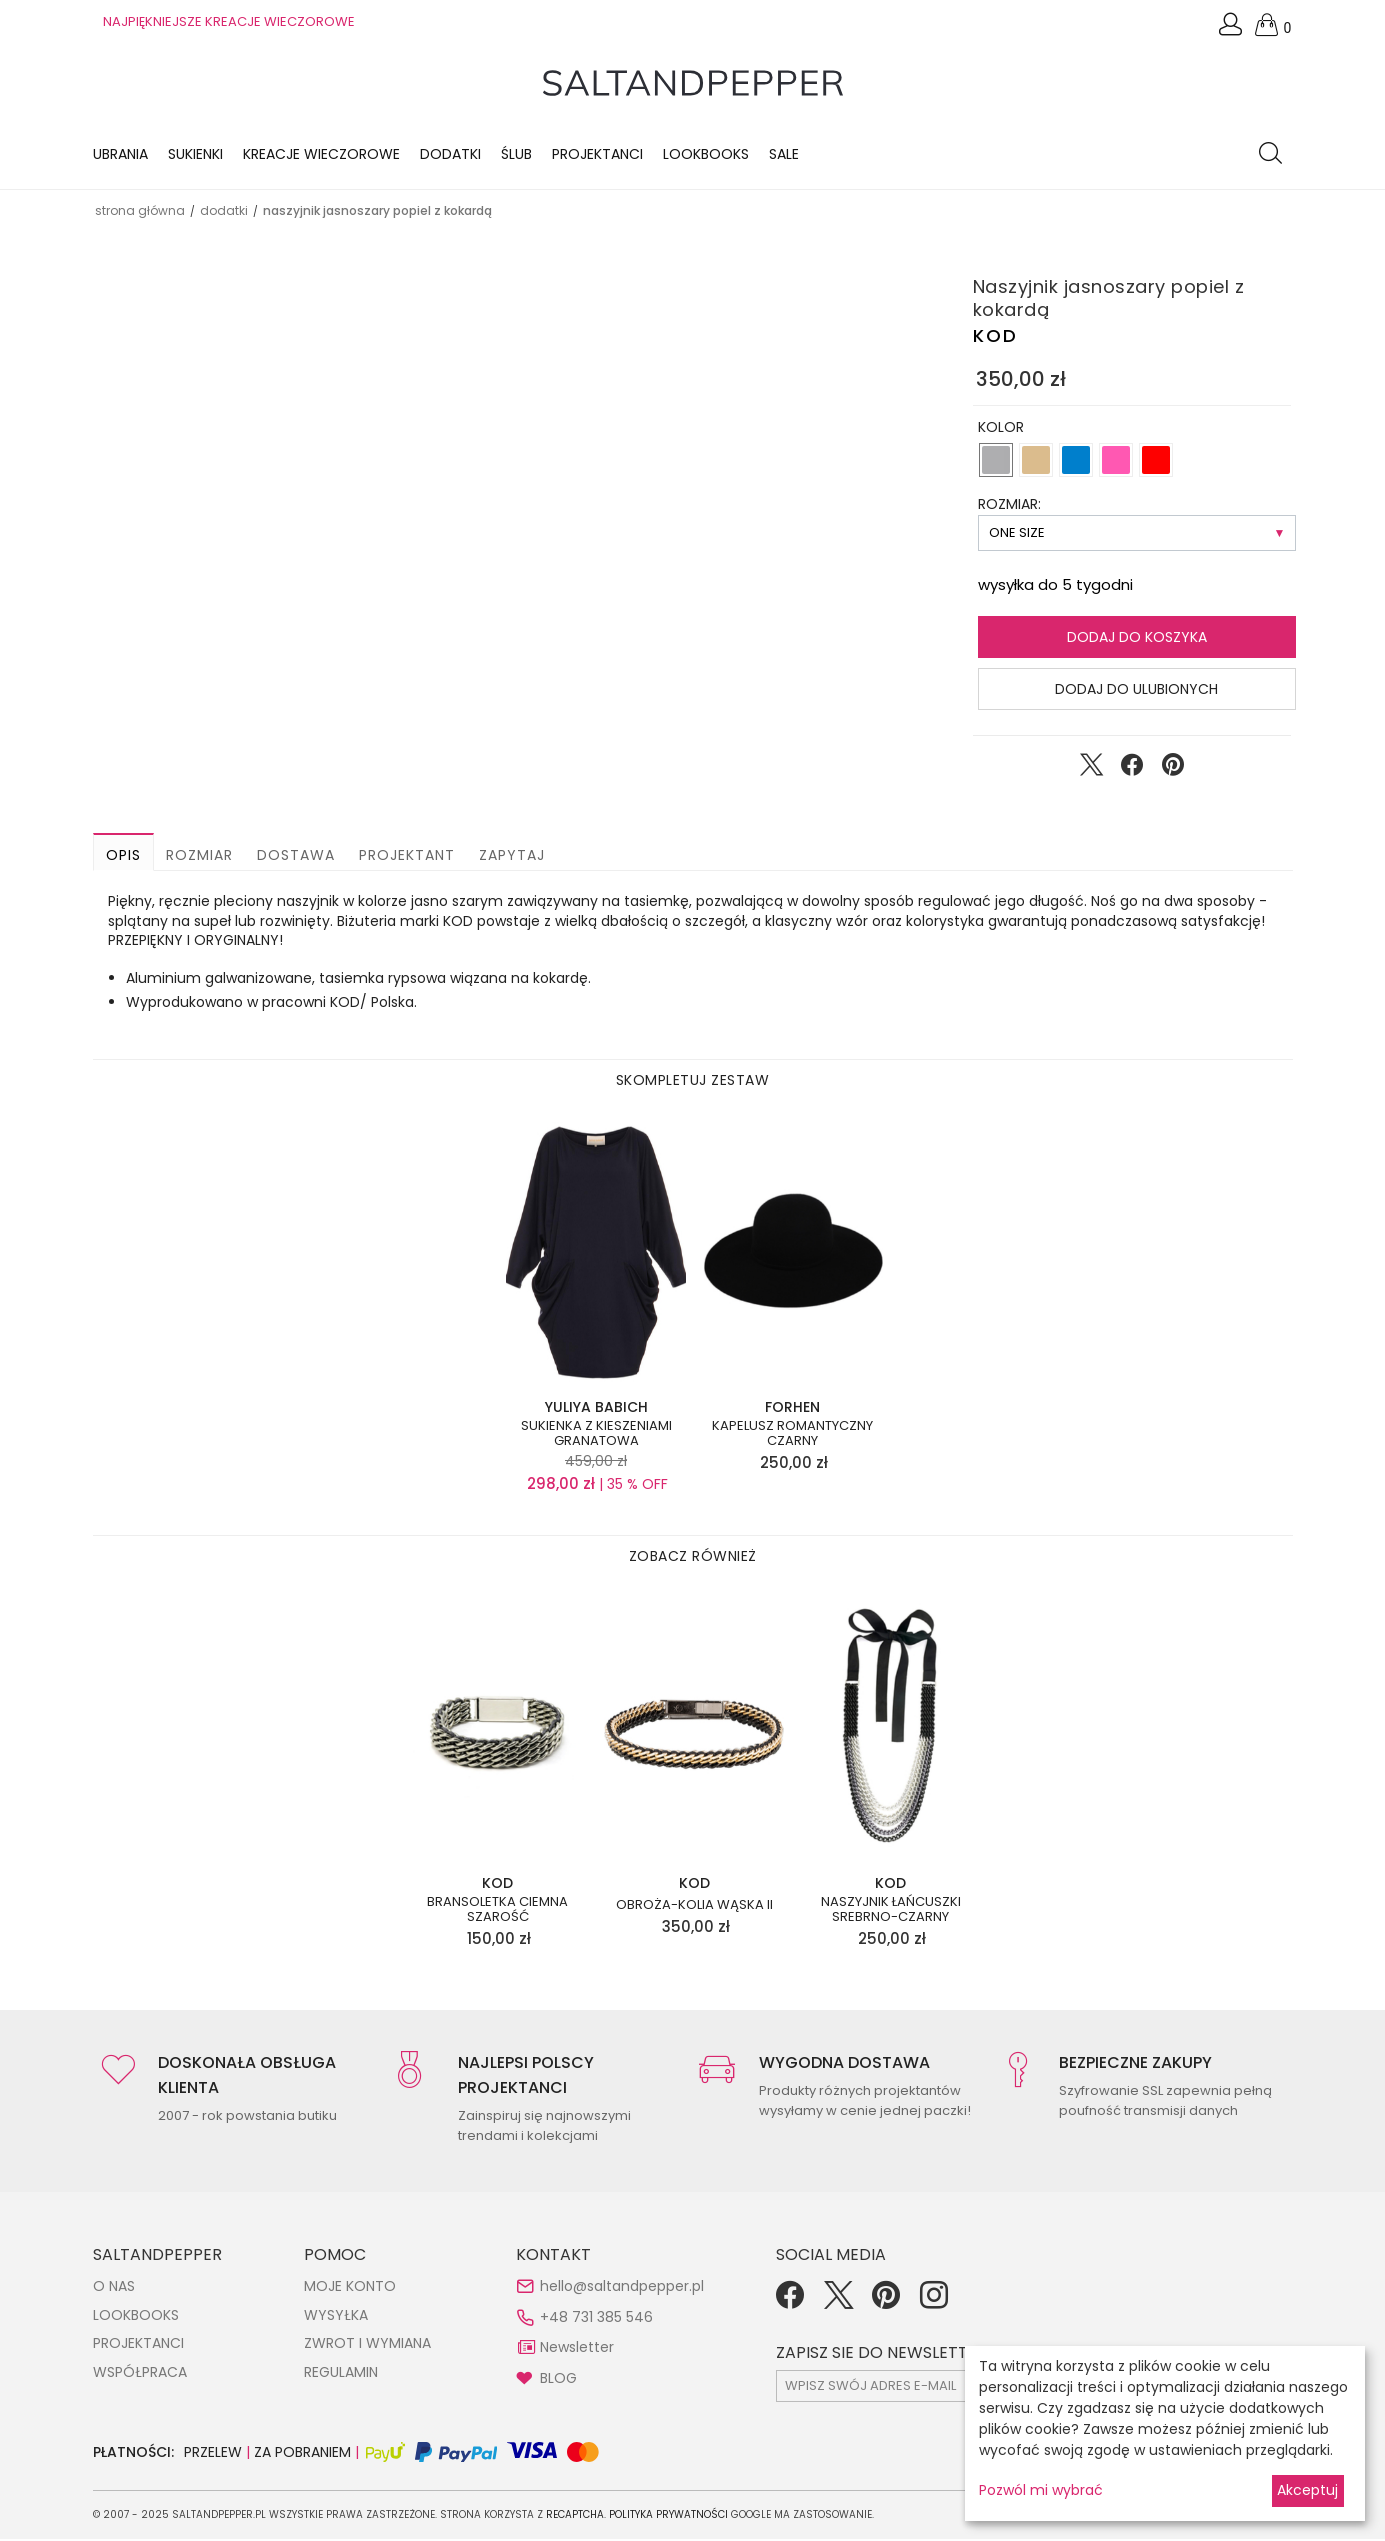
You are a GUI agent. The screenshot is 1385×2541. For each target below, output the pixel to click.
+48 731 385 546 (596, 2319)
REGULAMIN (341, 2374)
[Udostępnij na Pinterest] (1173, 771)
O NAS (114, 2288)
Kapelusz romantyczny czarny (792, 1434)
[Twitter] (838, 2304)
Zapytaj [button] (512, 857)
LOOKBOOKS (706, 155)
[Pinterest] (886, 2304)
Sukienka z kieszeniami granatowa (596, 1434)
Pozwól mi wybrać (1041, 2490)
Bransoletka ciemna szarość (497, 1910)
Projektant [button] (407, 857)
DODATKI (224, 212)
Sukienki (195, 155)
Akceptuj (1307, 2490)
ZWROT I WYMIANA (367, 2345)
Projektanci (597, 155)
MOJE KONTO (350, 2288)
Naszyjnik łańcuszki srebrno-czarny (891, 1910)
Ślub (516, 155)
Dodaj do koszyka (1137, 639)
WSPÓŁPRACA (140, 2374)
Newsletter (577, 2349)
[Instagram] (934, 2304)
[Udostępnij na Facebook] (1132, 771)
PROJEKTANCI (138, 2345)
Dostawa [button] (296, 857)
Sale (784, 155)
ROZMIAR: (1009, 506)
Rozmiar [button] (199, 857)
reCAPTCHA (575, 2516)
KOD (995, 337)
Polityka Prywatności (668, 2516)
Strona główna (140, 212)
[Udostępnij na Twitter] (1091, 771)
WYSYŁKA (336, 2317)
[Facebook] (790, 2304)
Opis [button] (123, 857)
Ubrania (120, 155)
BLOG (558, 2380)
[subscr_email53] (951, 2388)
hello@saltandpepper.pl (622, 2288)
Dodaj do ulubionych (1136, 691)
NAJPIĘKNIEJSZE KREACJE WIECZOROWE (229, 21)
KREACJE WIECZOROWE (321, 155)
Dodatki (450, 155)
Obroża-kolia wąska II (694, 1906)
